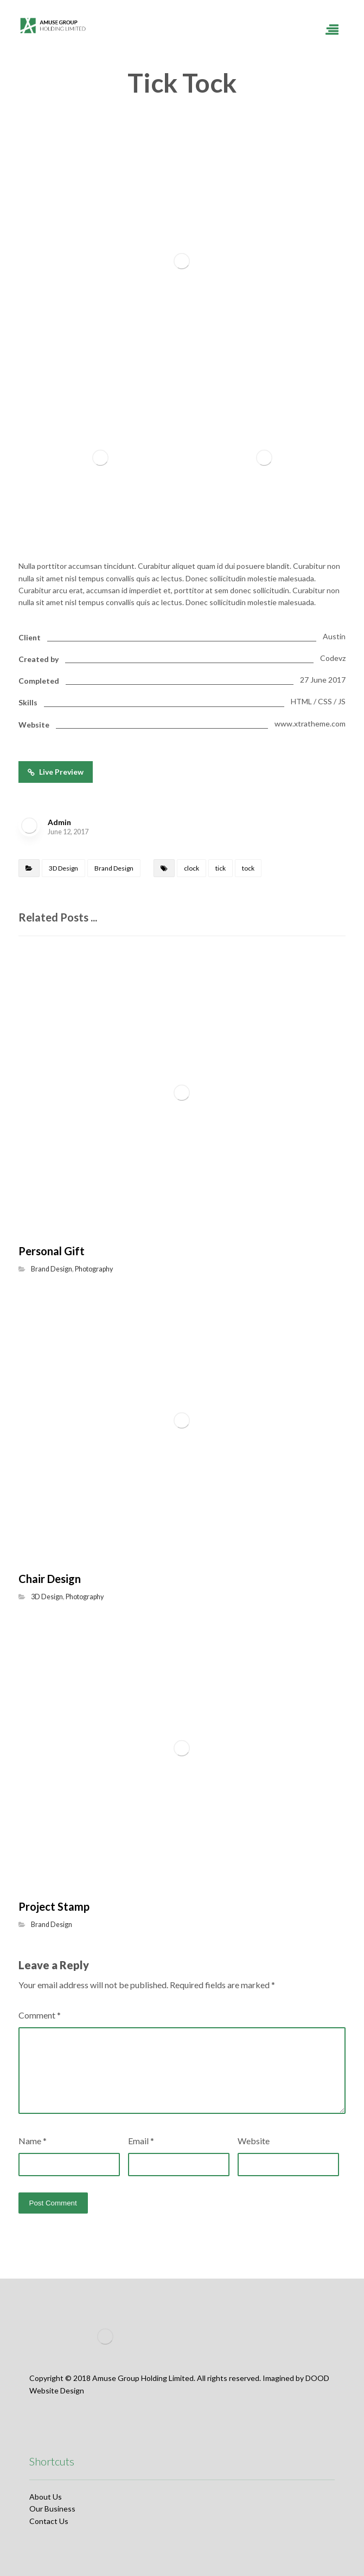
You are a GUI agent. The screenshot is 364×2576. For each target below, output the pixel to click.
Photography (94, 1269)
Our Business (52, 2508)
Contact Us (48, 2521)
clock (191, 868)
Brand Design (113, 868)
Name (32, 2141)
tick (220, 868)
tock (248, 868)
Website (254, 2141)
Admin (59, 822)
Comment (39, 2015)
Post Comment (53, 2203)
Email (141, 2141)
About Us (45, 2496)
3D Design (63, 868)
